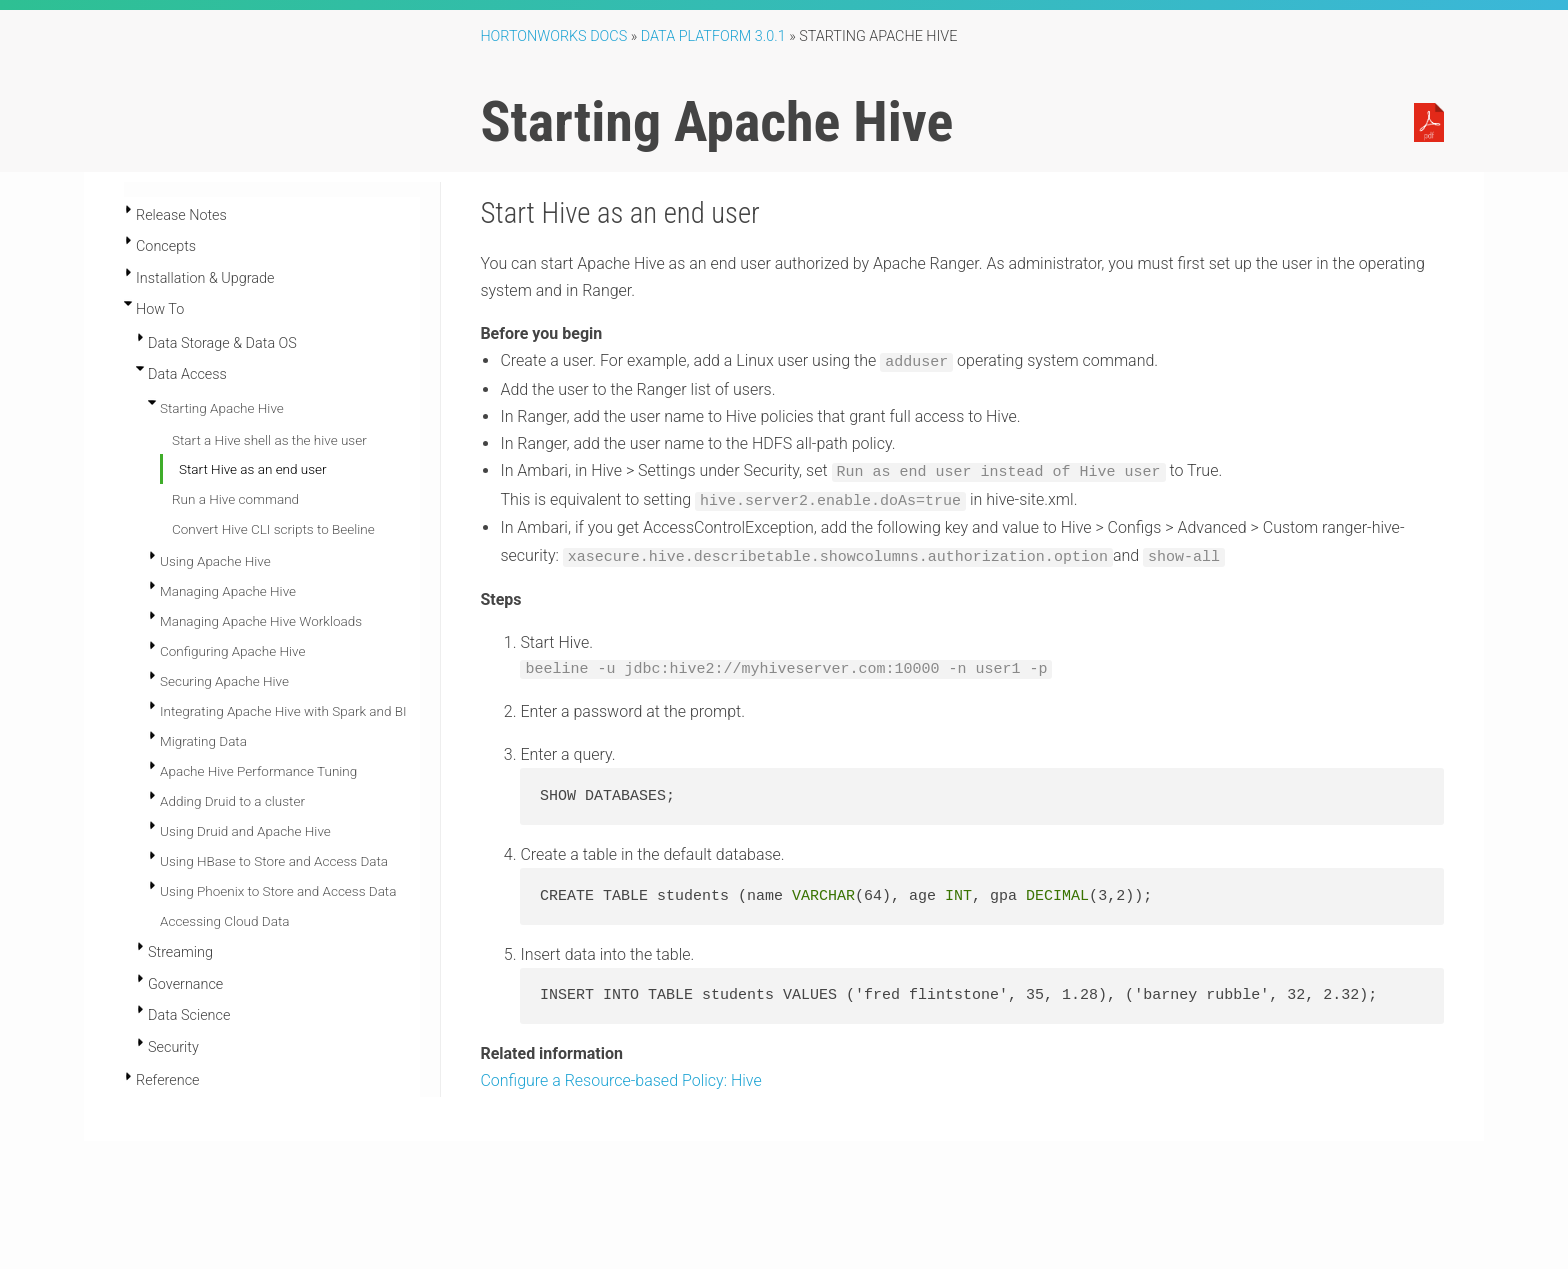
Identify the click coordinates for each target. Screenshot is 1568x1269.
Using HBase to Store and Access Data (274, 861)
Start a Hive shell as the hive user (269, 440)
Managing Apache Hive (228, 591)
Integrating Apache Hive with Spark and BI (283, 711)
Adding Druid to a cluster (232, 801)
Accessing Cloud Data (224, 921)
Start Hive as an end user (253, 469)
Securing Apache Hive (224, 681)
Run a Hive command (235, 499)
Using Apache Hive (215, 561)
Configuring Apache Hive (232, 651)
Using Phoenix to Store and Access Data (278, 891)
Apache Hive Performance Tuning (258, 771)
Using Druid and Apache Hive (245, 831)
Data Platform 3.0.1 (713, 36)
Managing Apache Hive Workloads (261, 621)
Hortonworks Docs (553, 36)
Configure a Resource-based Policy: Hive (620, 1075)
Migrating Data (203, 741)
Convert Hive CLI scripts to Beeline (273, 529)
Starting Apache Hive (222, 408)
